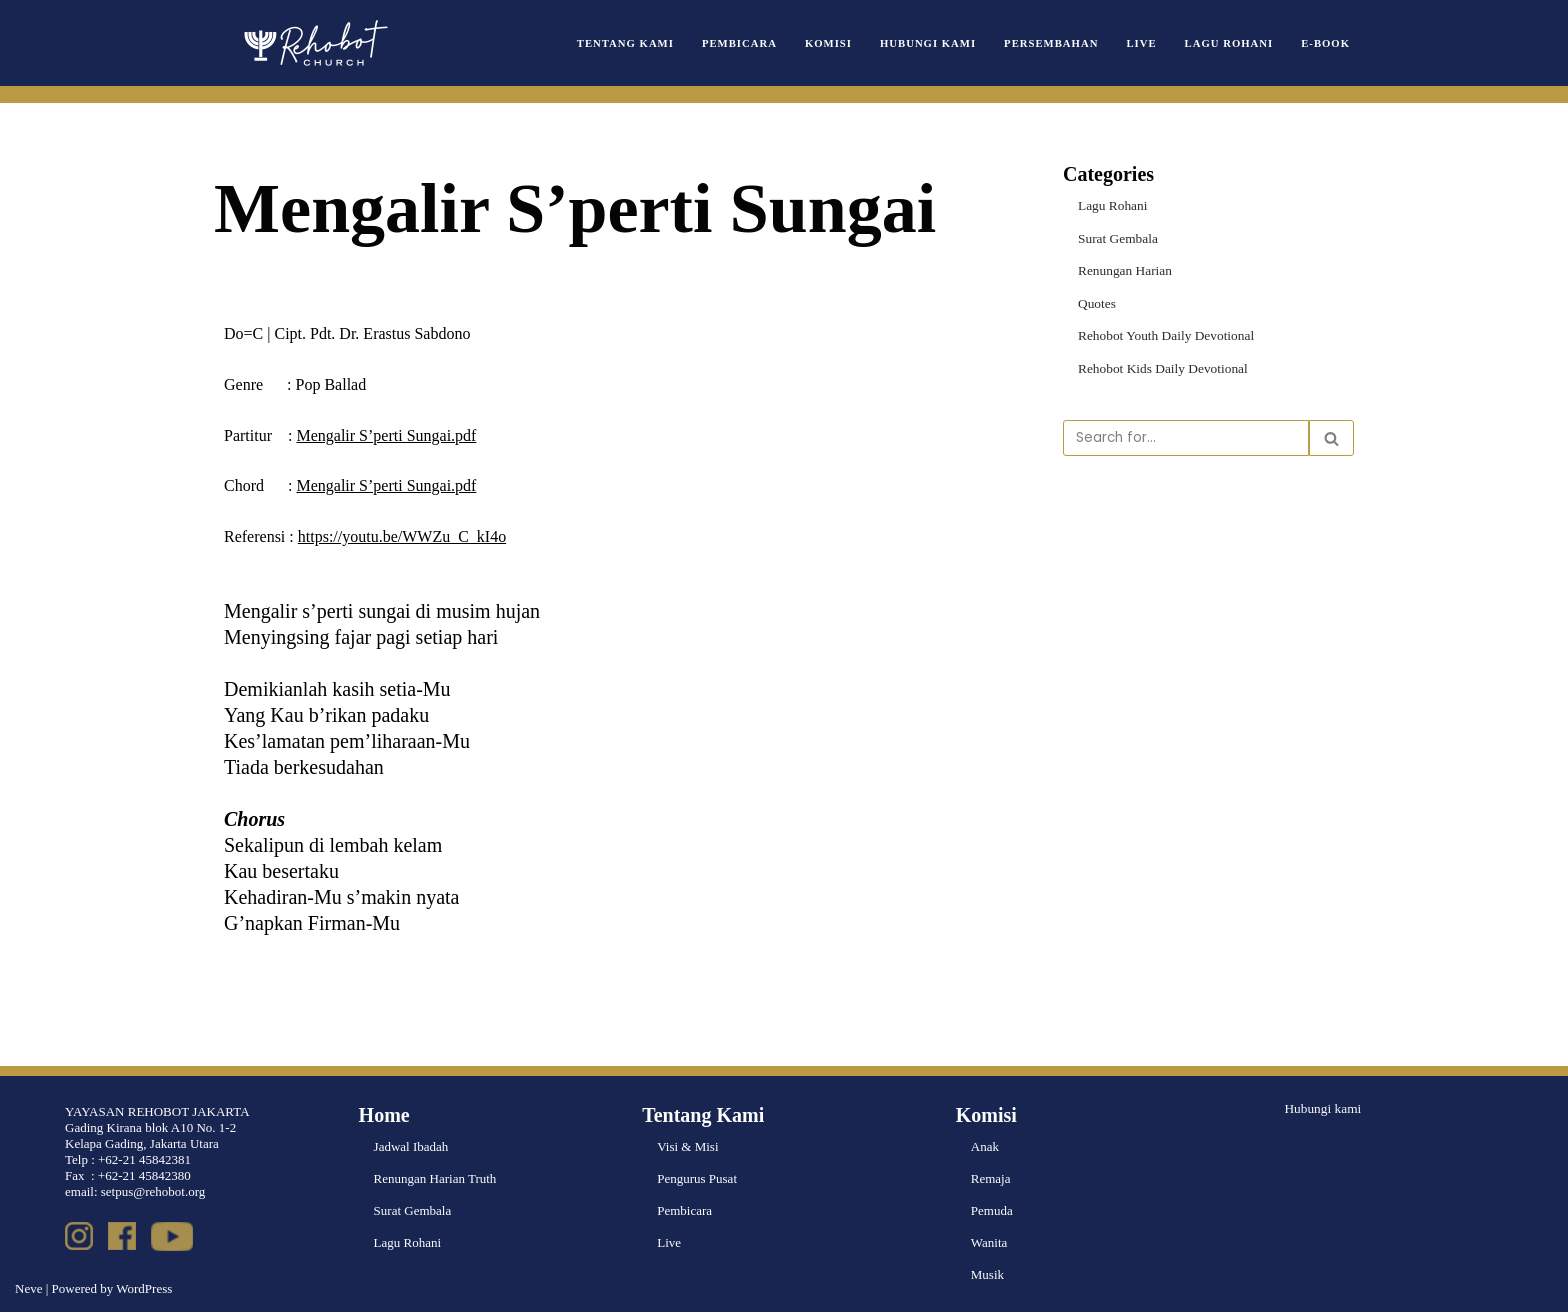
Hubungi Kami (936, 42)
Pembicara (750, 42)
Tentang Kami (639, 42)
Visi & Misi (687, 1146)
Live (1145, 42)
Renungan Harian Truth (435, 1178)
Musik (987, 1274)
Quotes (1096, 301)
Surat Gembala (1117, 237)
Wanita (989, 1242)
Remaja (991, 1178)
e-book (1326, 42)
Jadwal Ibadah (411, 1146)
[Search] (1186, 436)
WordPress (144, 1288)
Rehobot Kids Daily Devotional (1160, 366)
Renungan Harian (1123, 269)
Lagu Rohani (1231, 42)
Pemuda (992, 1210)
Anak (985, 1146)
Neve (28, 1288)
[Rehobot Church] (314, 43)
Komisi (838, 42)
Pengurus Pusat (697, 1178)
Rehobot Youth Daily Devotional (1163, 333)
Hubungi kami (1321, 1107)
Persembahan (1057, 42)
